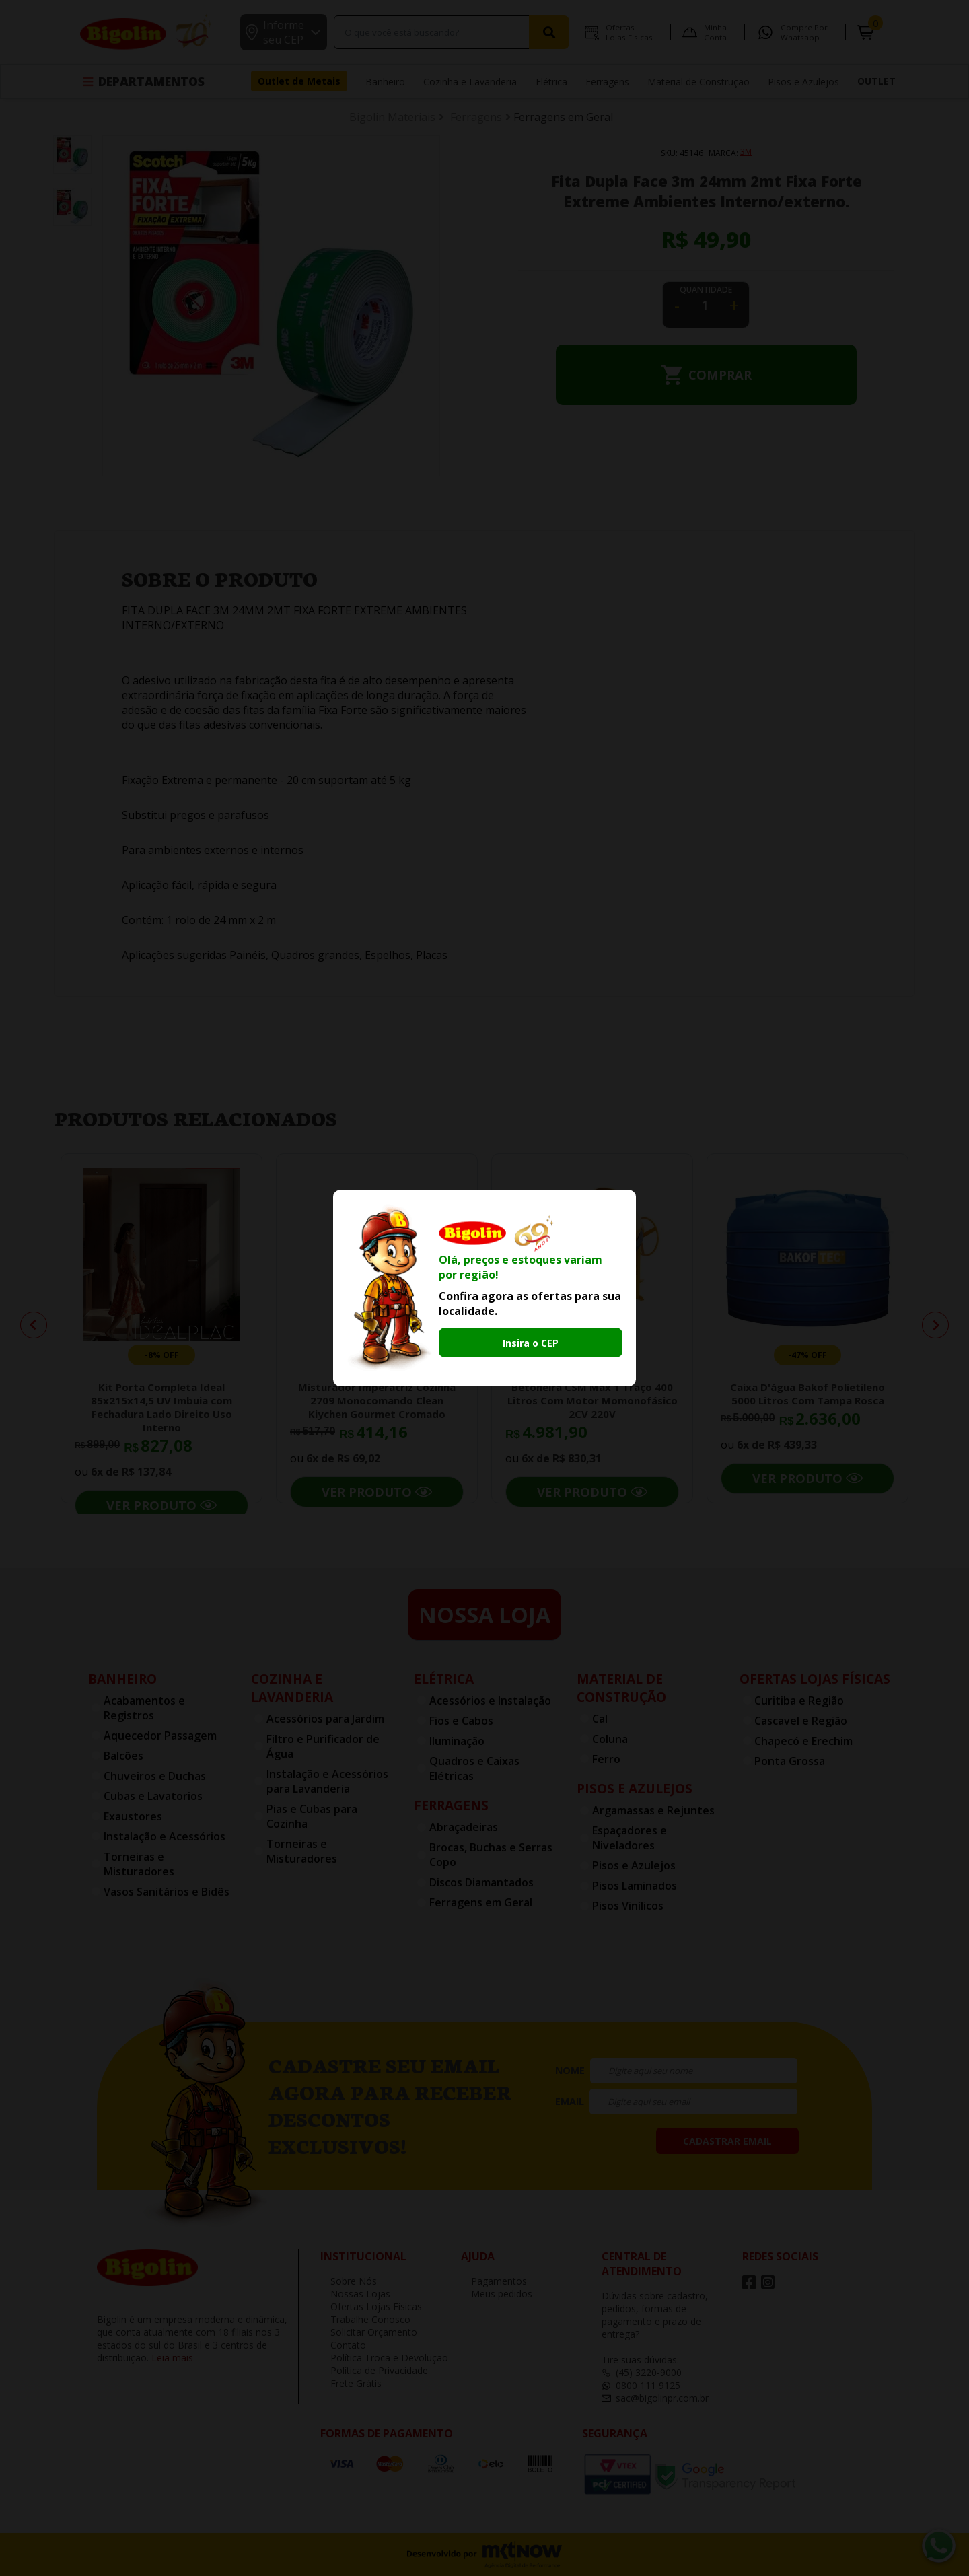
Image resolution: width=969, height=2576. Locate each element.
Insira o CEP (531, 1342)
